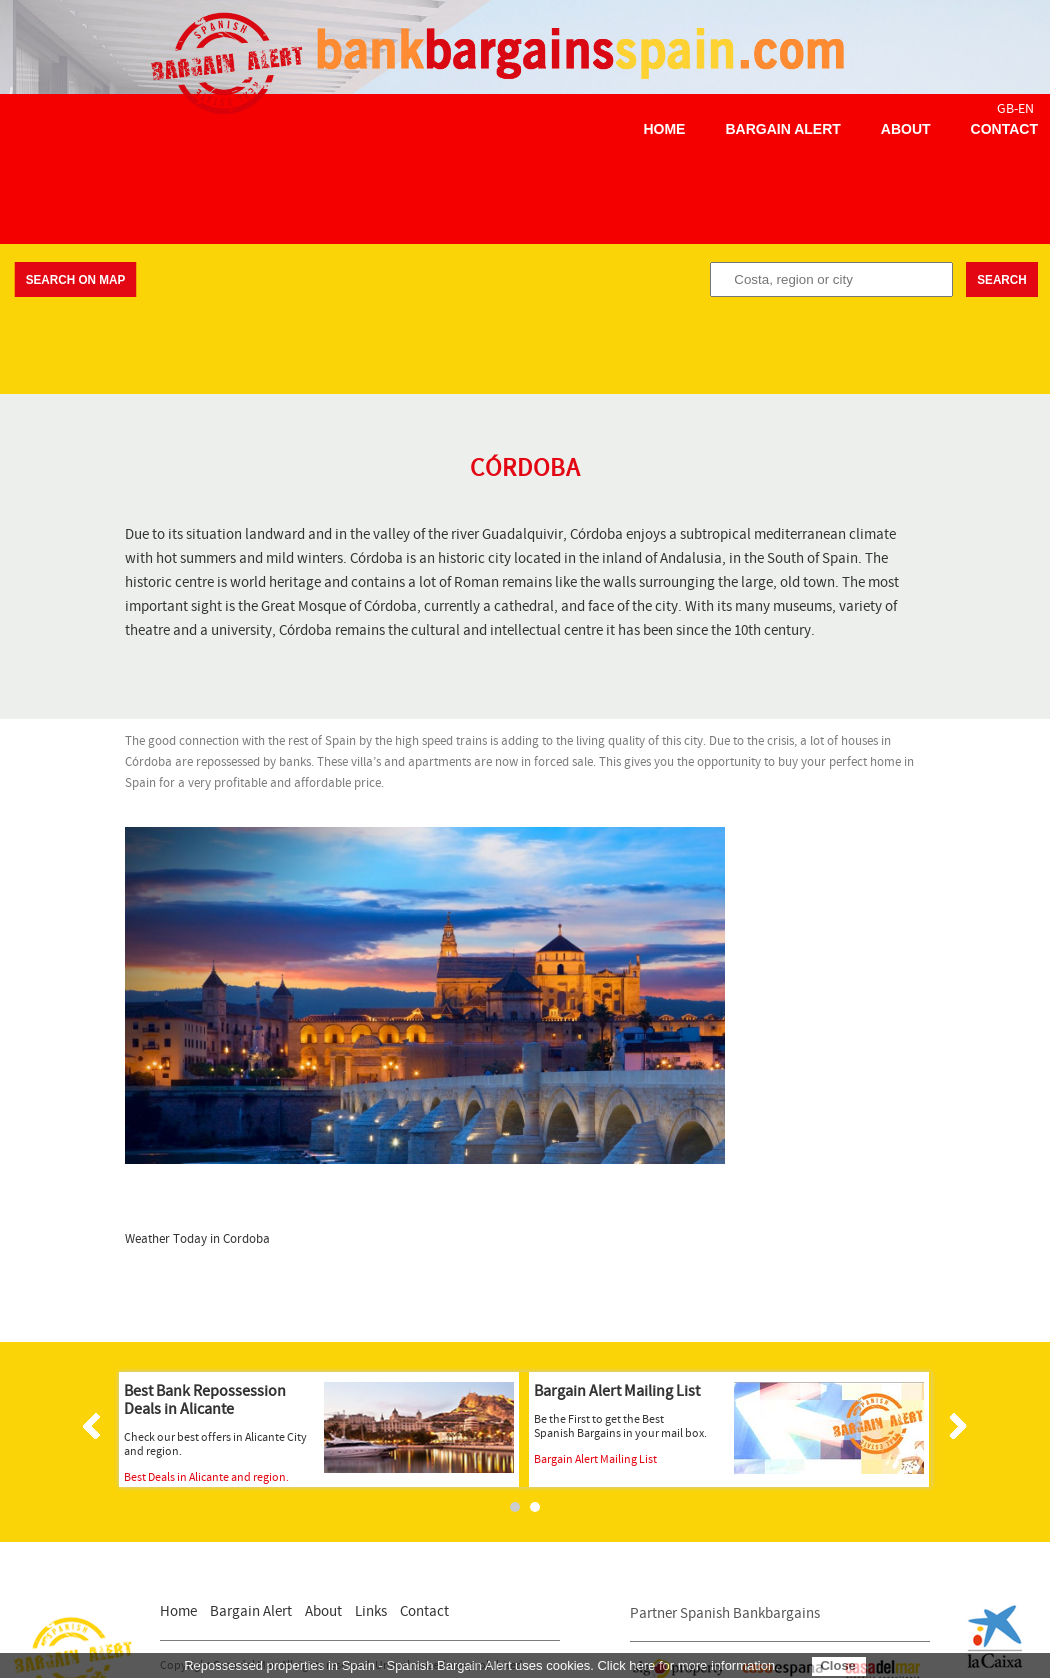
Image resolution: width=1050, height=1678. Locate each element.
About (906, 129)
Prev (95, 1426)
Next (955, 1426)
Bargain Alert (782, 129)
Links (371, 1611)
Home (664, 129)
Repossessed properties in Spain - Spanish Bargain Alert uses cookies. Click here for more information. (481, 1665)
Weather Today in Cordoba (197, 1239)
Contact (1004, 129)
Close (837, 1665)
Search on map (75, 279)
